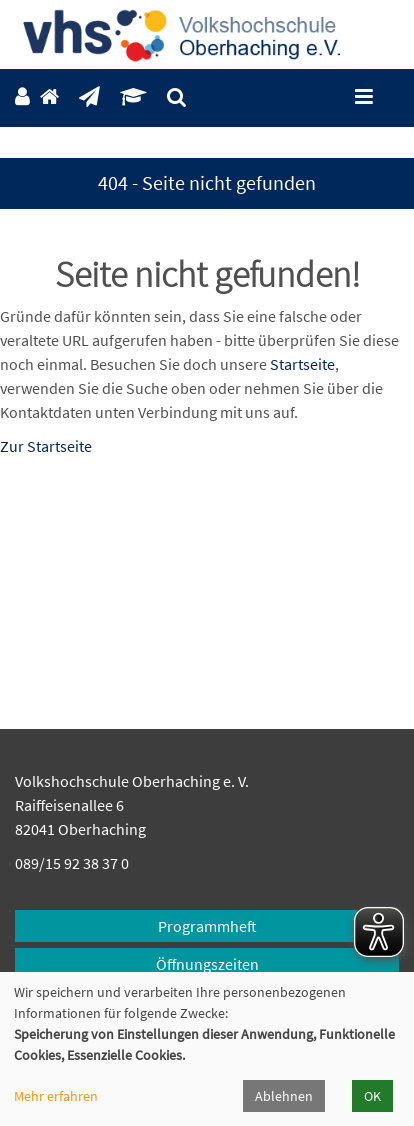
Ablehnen (284, 1096)
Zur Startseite (46, 446)
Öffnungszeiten (207, 964)
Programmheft (207, 926)
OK (372, 1096)
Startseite (302, 364)
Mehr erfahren (56, 1096)
